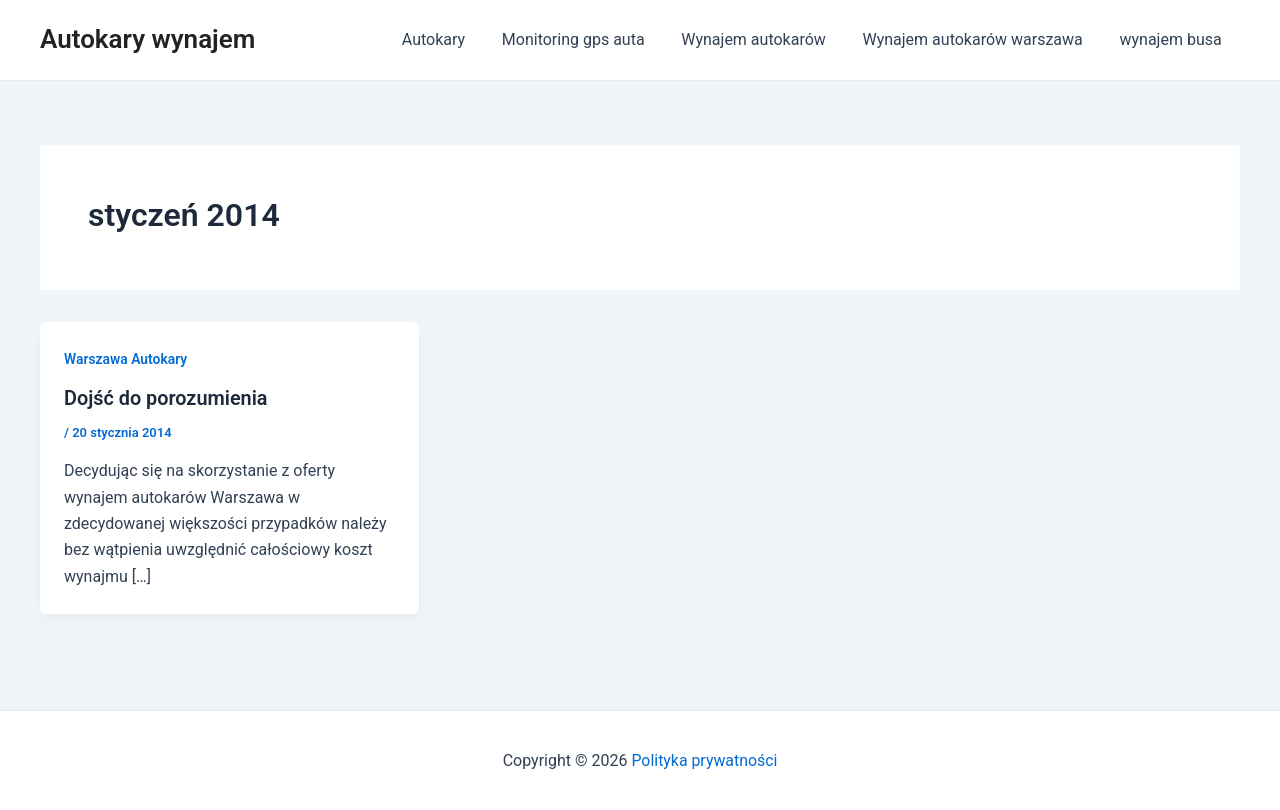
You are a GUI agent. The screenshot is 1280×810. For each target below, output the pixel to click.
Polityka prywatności (704, 759)
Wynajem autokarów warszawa (979, 39)
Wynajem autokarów (765, 39)
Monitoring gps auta (589, 39)
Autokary (454, 39)
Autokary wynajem (147, 39)
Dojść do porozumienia (166, 398)
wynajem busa (1173, 39)
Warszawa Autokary (126, 359)
